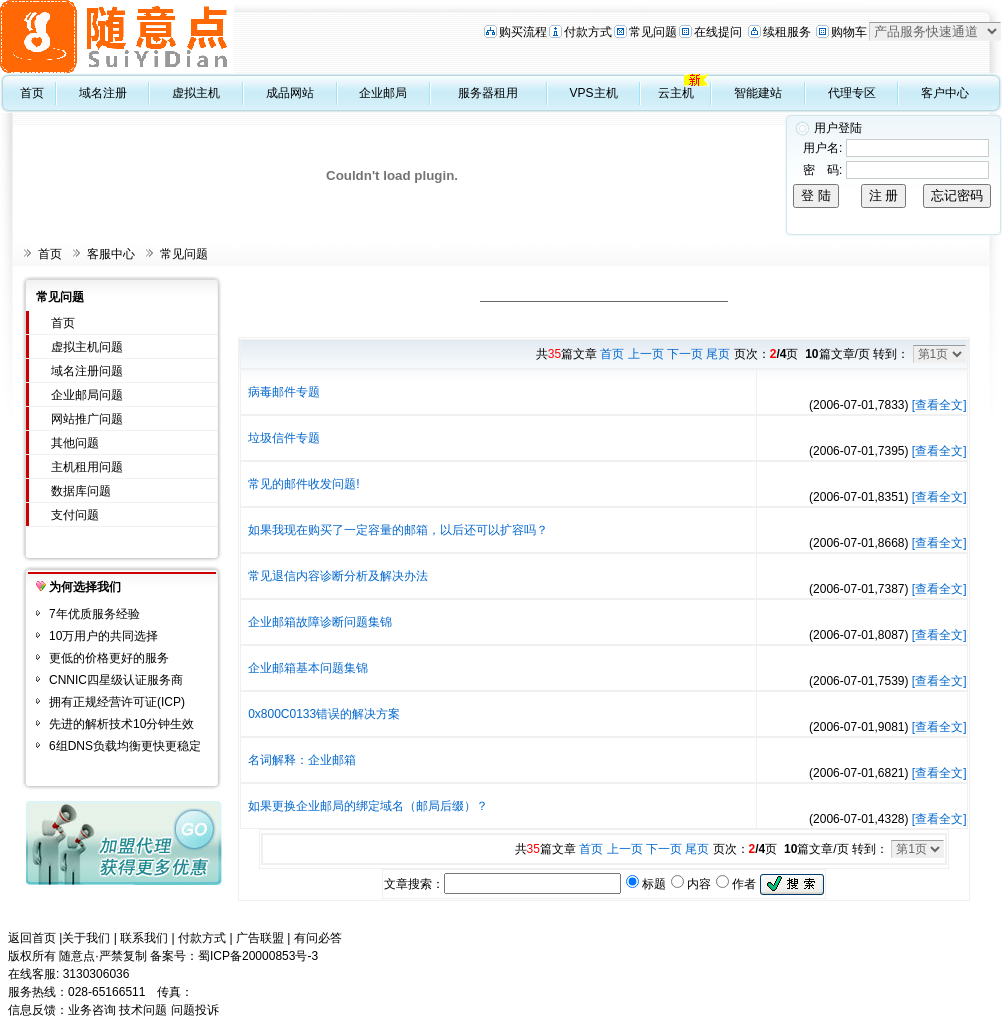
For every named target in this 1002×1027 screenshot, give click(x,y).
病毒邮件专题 (284, 392)
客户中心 (945, 93)
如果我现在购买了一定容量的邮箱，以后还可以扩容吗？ (398, 530)
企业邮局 (383, 93)
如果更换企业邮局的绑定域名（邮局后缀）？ (368, 806)
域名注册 (103, 93)
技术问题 (143, 1010)
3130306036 (96, 974)
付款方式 (588, 32)
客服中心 (111, 254)
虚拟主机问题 (87, 347)
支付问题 (75, 515)
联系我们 (144, 938)
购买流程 (523, 32)
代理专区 (852, 93)
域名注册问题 (87, 371)
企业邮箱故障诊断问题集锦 (320, 622)
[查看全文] (939, 405)
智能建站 (758, 93)
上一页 (646, 354)
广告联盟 (260, 938)
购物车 (849, 32)
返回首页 (32, 938)
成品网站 (290, 93)
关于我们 (86, 938)
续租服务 (787, 32)
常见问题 (653, 32)
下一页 (685, 354)
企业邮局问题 (87, 395)
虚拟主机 (196, 93)
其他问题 (75, 443)
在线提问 (718, 32)
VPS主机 (594, 93)
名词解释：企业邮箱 (302, 760)
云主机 (676, 93)
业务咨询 (92, 1010)
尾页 (718, 354)
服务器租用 (488, 93)
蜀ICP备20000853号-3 (258, 956)
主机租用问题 (87, 467)
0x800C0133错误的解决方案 (324, 714)
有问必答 (318, 938)
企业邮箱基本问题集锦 (308, 668)
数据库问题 (81, 491)
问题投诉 (195, 1010)
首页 (32, 93)
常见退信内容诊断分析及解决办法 (338, 576)
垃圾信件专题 (284, 438)
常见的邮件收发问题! (303, 484)
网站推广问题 (87, 419)
